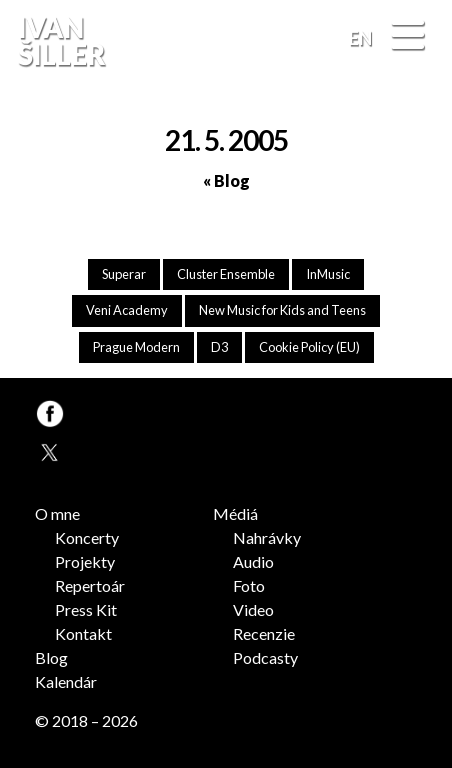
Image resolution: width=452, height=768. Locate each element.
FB (415, 93)
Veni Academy (127, 310)
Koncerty (87, 537)
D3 (219, 347)
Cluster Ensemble (226, 274)
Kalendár (66, 681)
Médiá (235, 513)
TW (48, 449)
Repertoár (90, 585)
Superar (124, 274)
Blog (51, 657)
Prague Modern (136, 347)
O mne (57, 513)
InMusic (328, 274)
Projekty (85, 561)
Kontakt (83, 633)
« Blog (226, 180)
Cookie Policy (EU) (309, 347)
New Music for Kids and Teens (282, 310)
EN (360, 38)
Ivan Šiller (59, 41)
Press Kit (86, 609)
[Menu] (407, 36)
